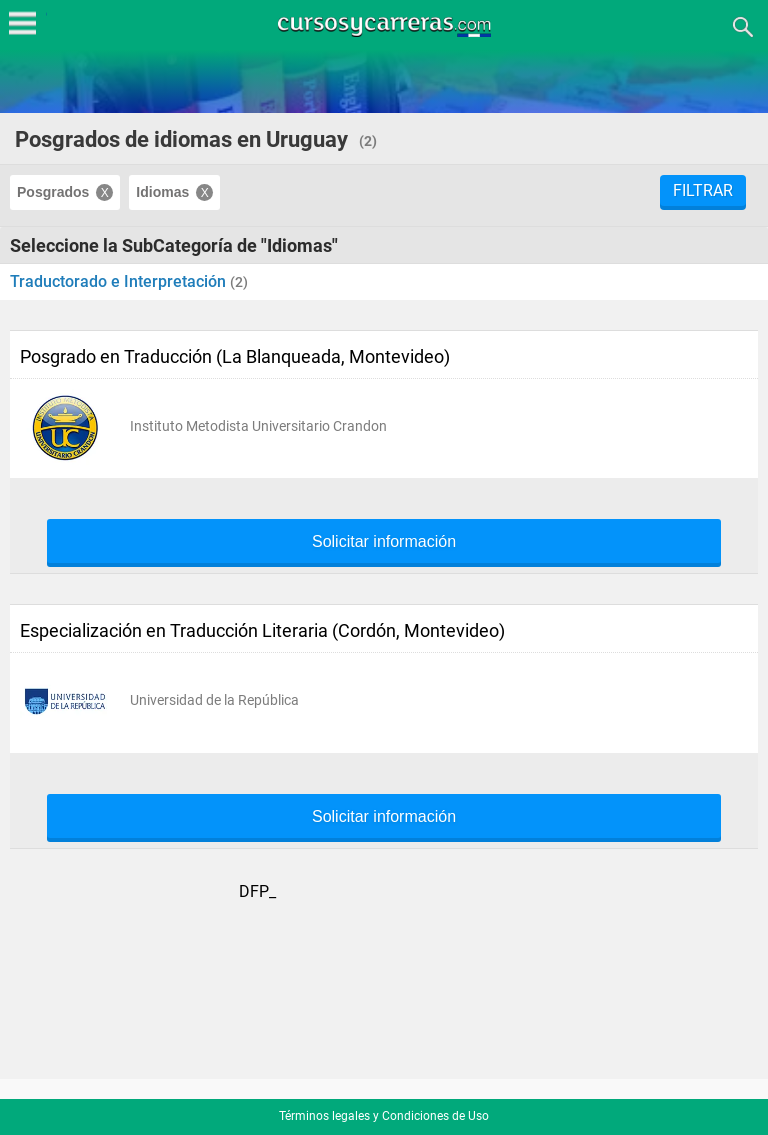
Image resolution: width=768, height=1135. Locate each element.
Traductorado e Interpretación (120, 281)
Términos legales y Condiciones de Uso (384, 1116)
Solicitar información (384, 542)
